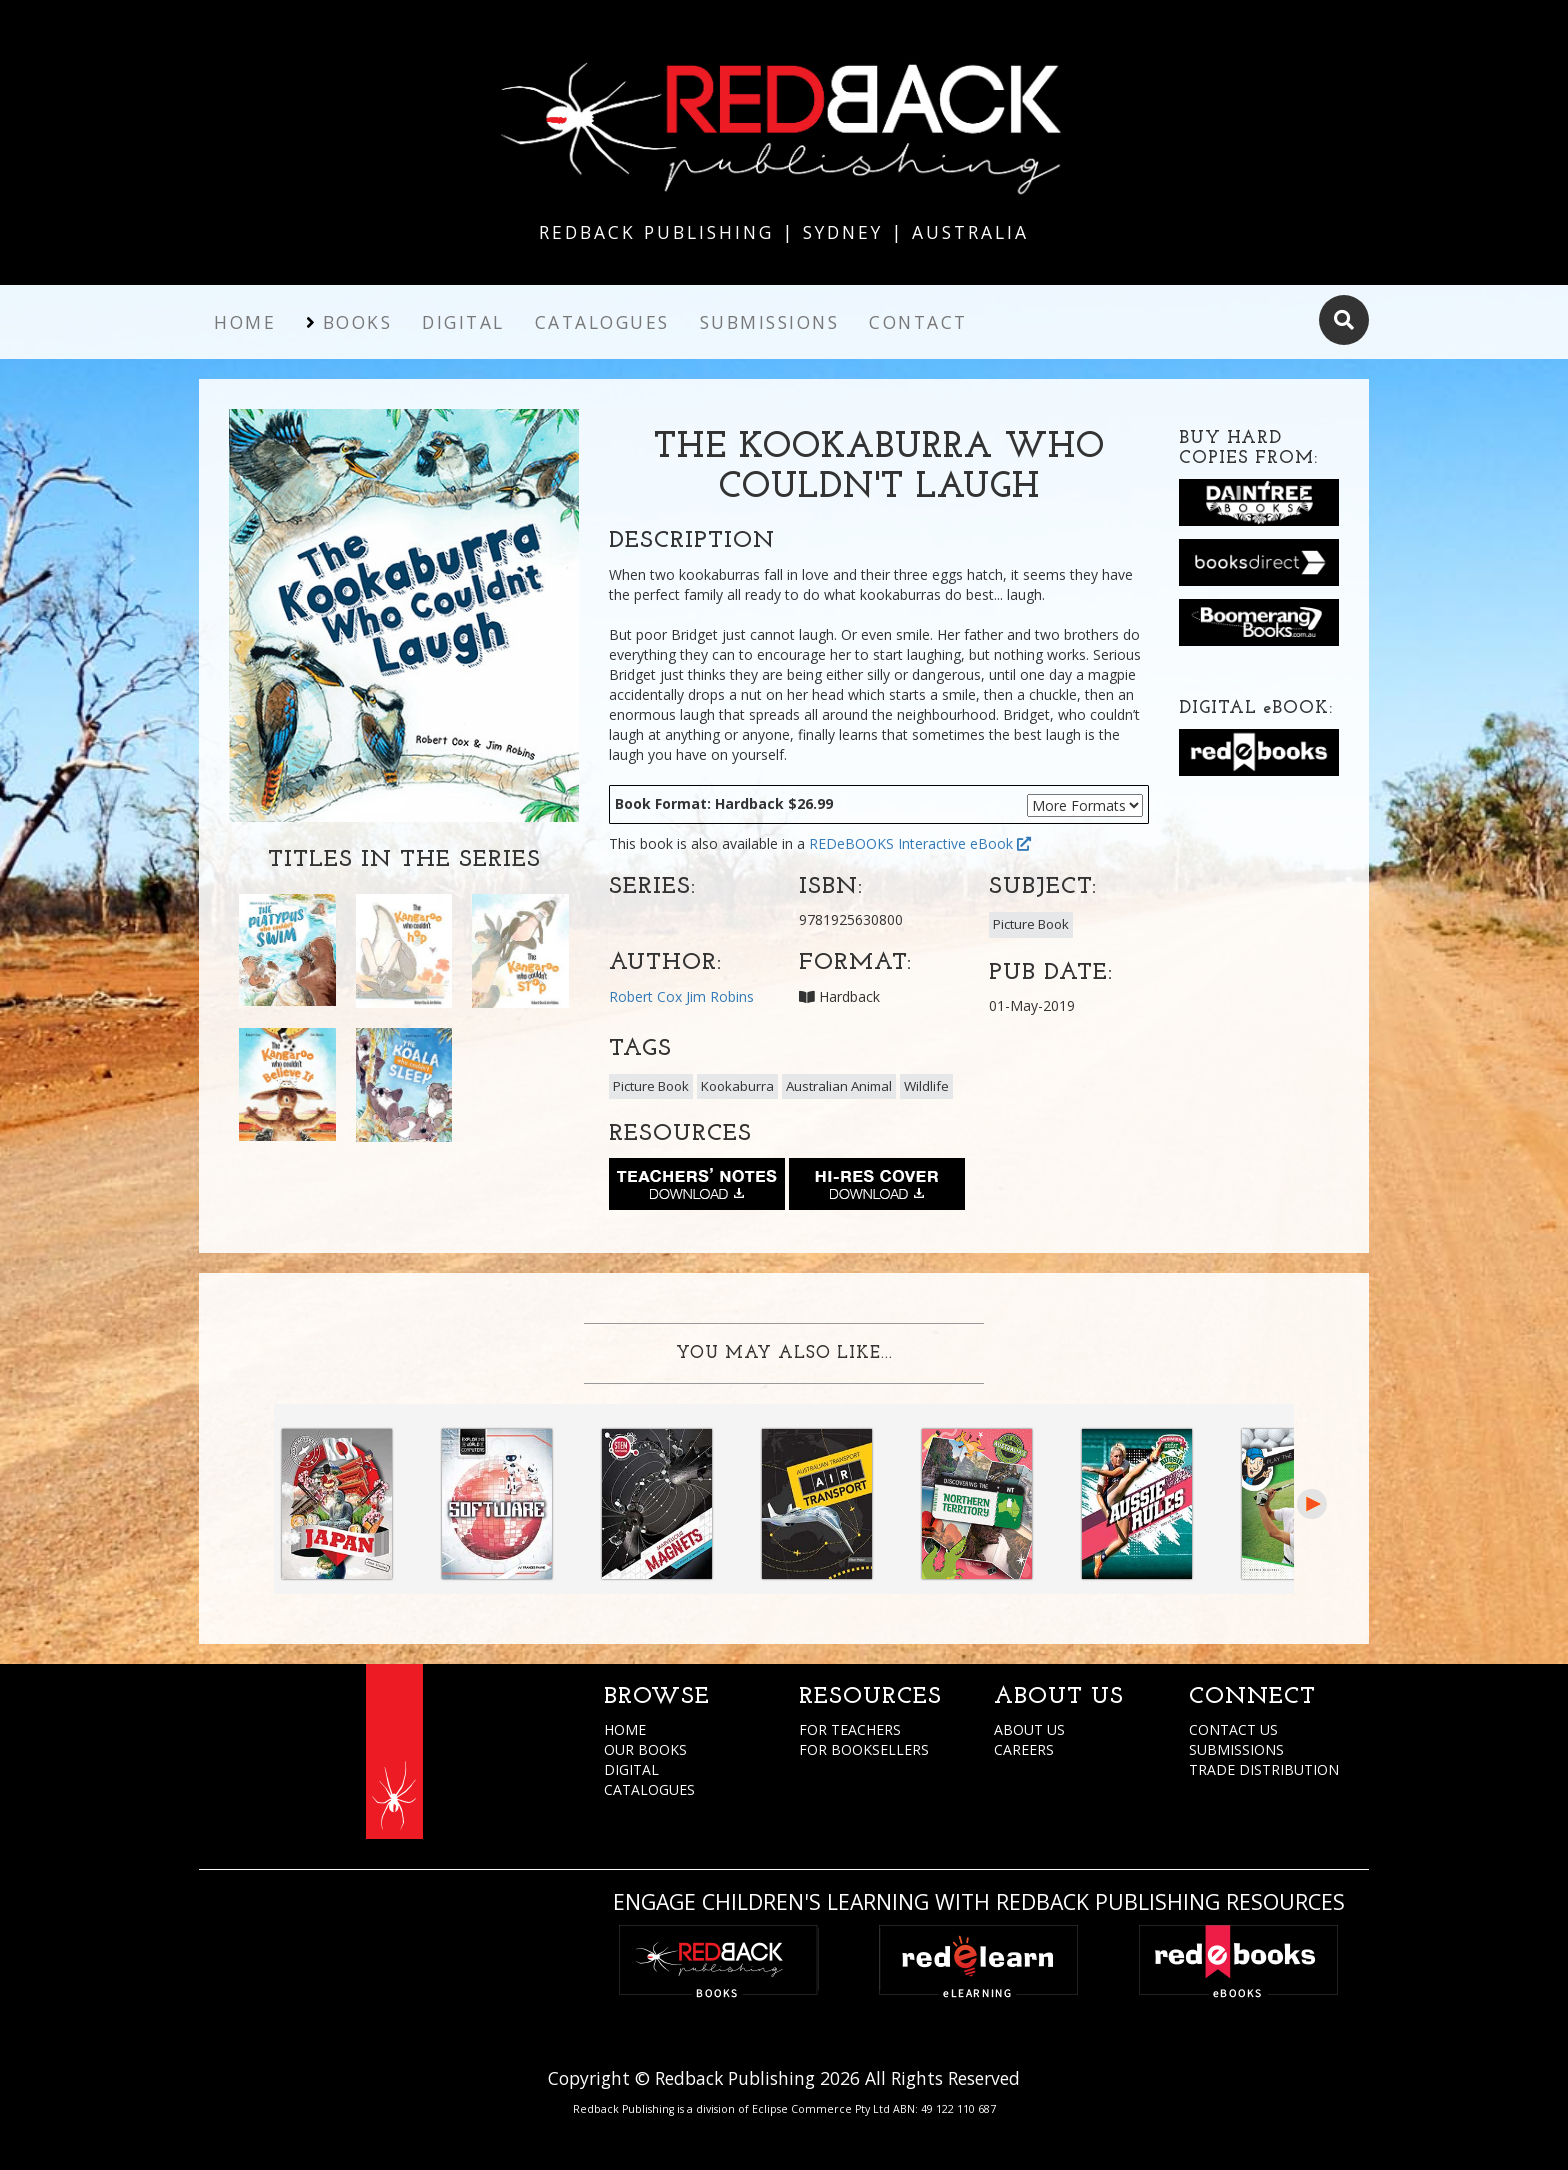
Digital (463, 322)
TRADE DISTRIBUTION (1264, 1769)
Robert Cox (645, 996)
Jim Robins (720, 996)
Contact (918, 322)
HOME (625, 1729)
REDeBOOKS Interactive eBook (920, 843)
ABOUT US (1029, 1729)
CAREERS (1024, 1749)
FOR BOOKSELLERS (864, 1749)
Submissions (770, 322)
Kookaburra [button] (737, 1086)
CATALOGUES (649, 1789)
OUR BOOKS (645, 1749)
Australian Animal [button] (839, 1086)
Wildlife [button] (926, 1086)
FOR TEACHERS (850, 1729)
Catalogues (602, 322)
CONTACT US (1233, 1729)
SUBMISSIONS (1236, 1749)
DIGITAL (631, 1769)
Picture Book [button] (1031, 924)
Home (245, 322)
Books (358, 322)
